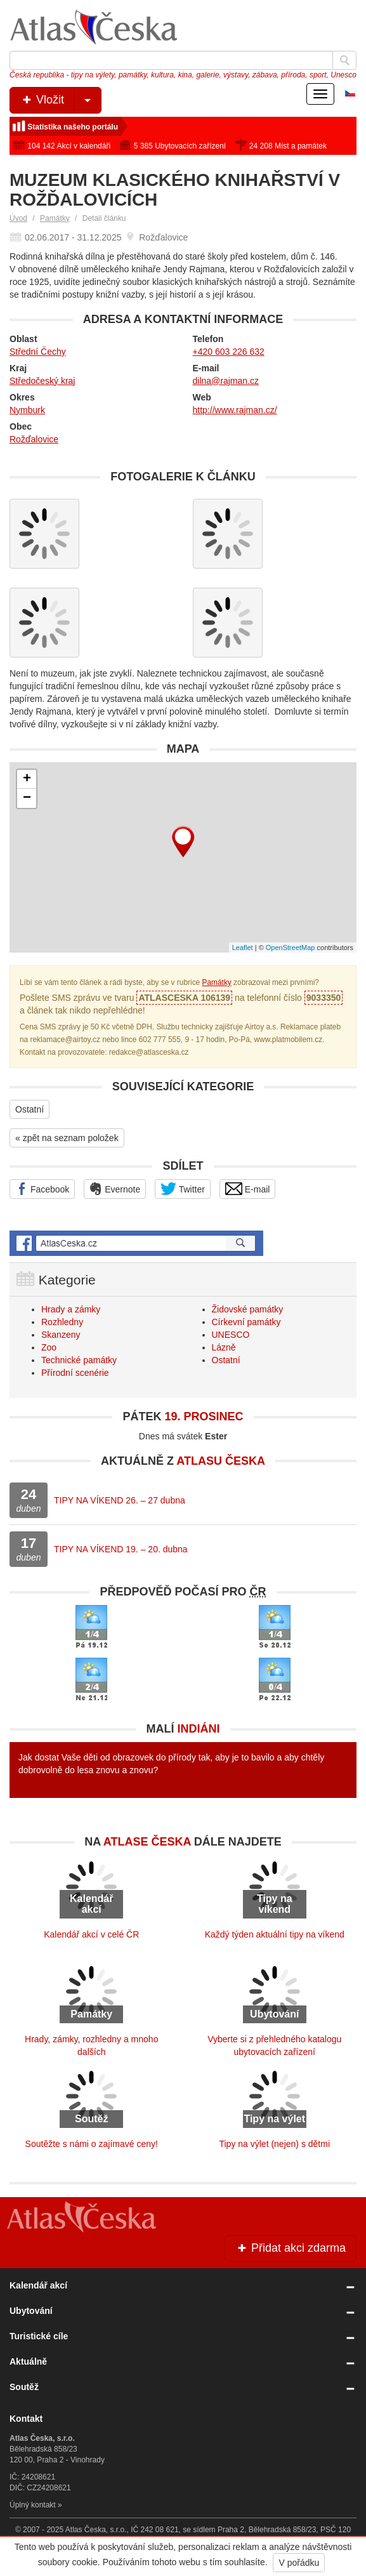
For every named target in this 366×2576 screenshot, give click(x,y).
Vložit (60, 100)
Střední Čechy (38, 352)
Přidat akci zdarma (290, 2248)
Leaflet (242, 947)
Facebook (42, 1188)
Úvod (18, 218)
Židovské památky (248, 1309)
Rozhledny (62, 1322)
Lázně (224, 1347)
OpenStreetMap (290, 947)
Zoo (48, 1347)
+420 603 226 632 (229, 352)
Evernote (114, 1188)
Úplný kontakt (33, 2504)
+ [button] (27, 779)
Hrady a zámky (70, 1309)
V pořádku (298, 2563)
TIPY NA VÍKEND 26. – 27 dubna (119, 1500)
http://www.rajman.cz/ (235, 410)
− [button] (27, 798)
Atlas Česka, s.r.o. (96, 2529)
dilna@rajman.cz (226, 381)
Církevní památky (246, 1322)
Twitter (182, 1188)
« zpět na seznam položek (67, 1138)
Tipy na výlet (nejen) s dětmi (274, 2144)
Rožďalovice (34, 439)
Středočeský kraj (42, 381)
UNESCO (231, 1335)
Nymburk (27, 410)
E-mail (247, 1188)
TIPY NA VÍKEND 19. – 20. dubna (121, 1549)
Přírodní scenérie (75, 1373)
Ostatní (29, 1109)
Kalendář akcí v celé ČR (91, 1934)
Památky (55, 218)
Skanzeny (60, 1335)
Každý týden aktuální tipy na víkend (274, 1934)
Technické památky (79, 1360)
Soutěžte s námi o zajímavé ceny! (91, 2144)
